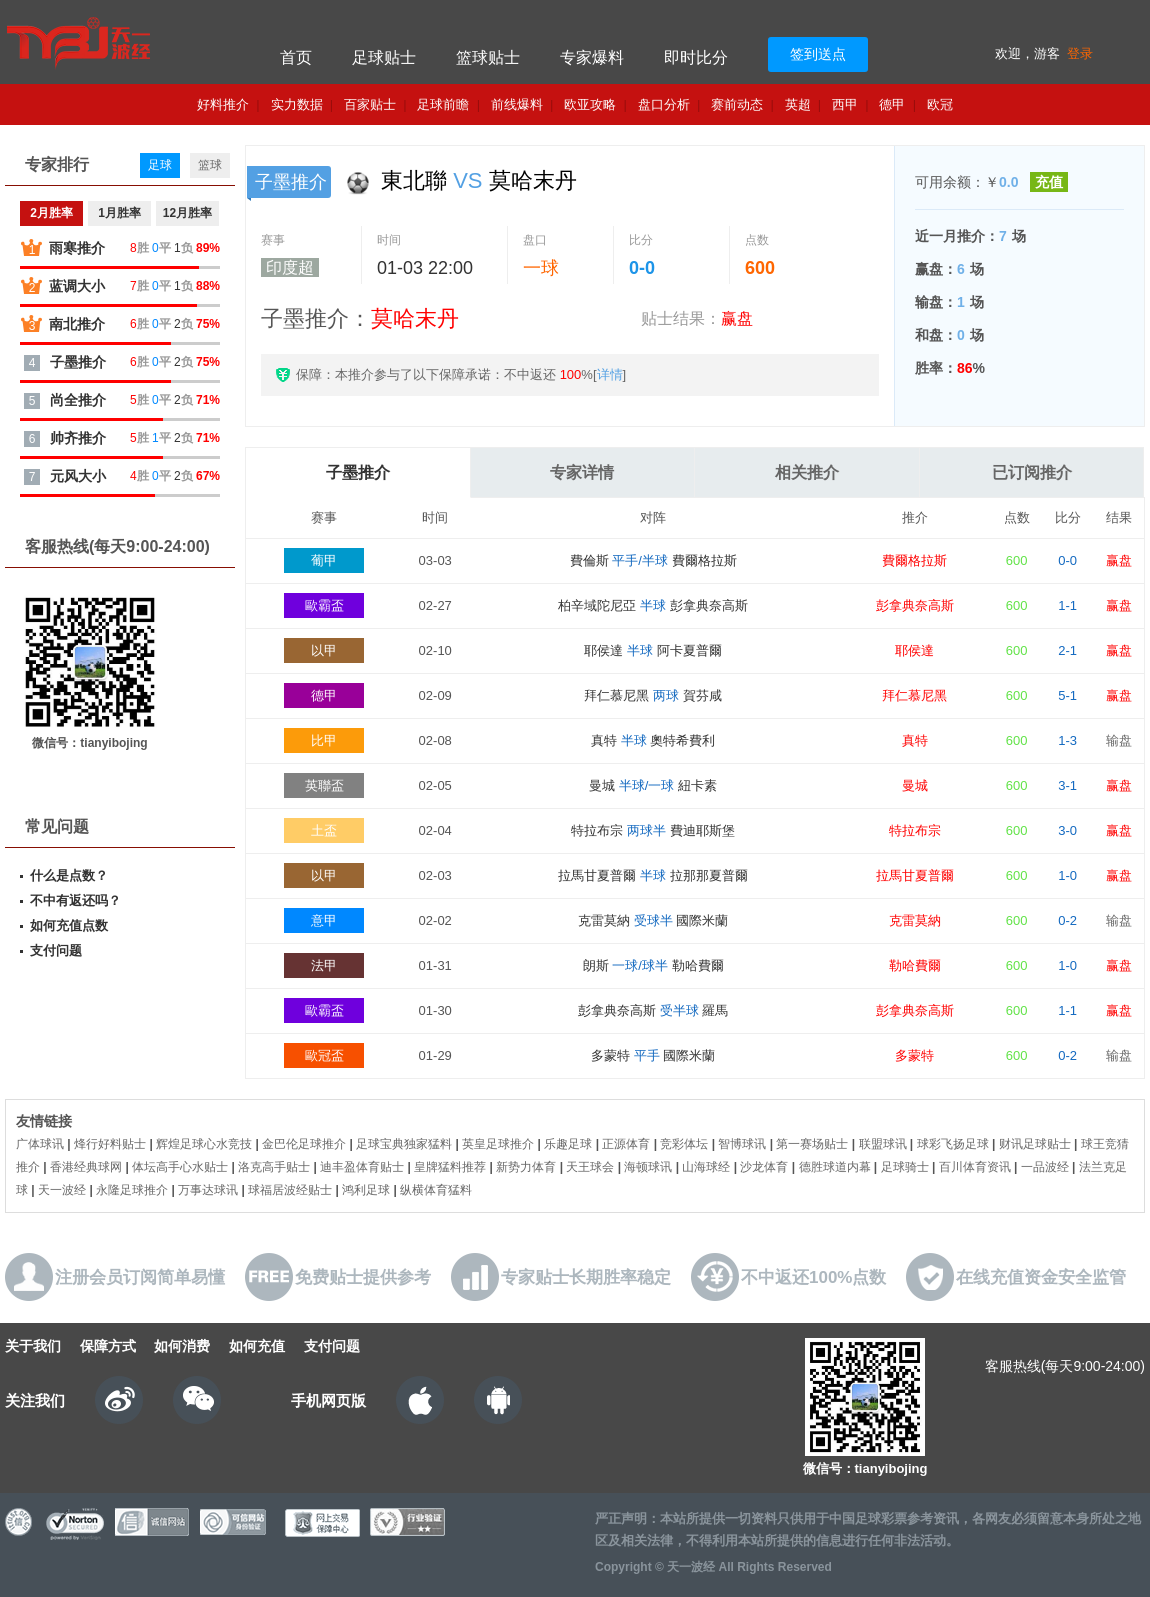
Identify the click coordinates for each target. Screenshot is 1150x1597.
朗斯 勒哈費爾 (653, 965)
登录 (1080, 53)
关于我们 (33, 1346)
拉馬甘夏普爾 (915, 875)
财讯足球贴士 (1035, 1144)
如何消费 (182, 1346)
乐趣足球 (568, 1144)
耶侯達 (914, 650)
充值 (1049, 182)
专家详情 (582, 472)
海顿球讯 (648, 1167)
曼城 (915, 785)
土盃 (324, 830)
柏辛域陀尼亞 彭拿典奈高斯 (652, 605)
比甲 (324, 740)
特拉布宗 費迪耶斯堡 (652, 830)
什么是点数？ (69, 875)
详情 (610, 374)
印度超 (290, 267)
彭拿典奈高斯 (915, 605)
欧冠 (940, 104)
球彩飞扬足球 (953, 1144)
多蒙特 (914, 1055)
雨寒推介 (77, 248)
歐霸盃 (324, 605)
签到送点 (818, 54)
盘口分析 (664, 104)
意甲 (324, 920)
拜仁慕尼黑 (914, 695)
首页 (296, 57)
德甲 (892, 104)
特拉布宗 (915, 830)
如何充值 (257, 1346)
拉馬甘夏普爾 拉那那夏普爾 (652, 875)
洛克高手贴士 (274, 1167)
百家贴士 (370, 104)
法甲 (324, 965)
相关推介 (807, 472)
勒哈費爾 (915, 965)
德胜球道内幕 (835, 1167)
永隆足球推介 (132, 1190)
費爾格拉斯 (914, 560)
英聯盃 (324, 785)
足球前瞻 (443, 104)
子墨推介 (358, 472)
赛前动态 (737, 104)
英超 (798, 104)
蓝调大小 (77, 286)
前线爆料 (517, 104)
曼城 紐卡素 (653, 785)
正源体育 (626, 1144)
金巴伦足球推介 (304, 1144)
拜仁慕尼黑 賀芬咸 (652, 695)
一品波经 (1045, 1167)
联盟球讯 (883, 1144)
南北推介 (77, 324)
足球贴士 (384, 57)
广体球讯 (40, 1144)
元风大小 (78, 476)
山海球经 (706, 1167)
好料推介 (223, 104)
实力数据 (297, 104)
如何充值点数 (69, 925)
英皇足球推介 (498, 1144)
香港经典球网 (86, 1167)
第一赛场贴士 (812, 1144)
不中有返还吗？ (75, 900)
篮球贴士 (488, 57)
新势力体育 (526, 1167)
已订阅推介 (1032, 472)
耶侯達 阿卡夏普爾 (652, 650)
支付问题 (56, 950)
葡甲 (324, 560)
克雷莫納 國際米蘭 (653, 920)
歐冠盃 (324, 1055)
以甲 (324, 650)
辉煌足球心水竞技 (204, 1144)
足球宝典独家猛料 (404, 1144)
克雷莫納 (915, 920)
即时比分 (696, 57)
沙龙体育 (764, 1167)
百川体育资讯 (975, 1167)
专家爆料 (592, 57)
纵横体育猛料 (436, 1190)
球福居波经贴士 (290, 1190)
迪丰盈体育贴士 (362, 1167)
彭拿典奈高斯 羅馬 (653, 1010)
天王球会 (590, 1167)
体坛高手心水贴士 (180, 1167)
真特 (915, 740)
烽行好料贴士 (110, 1144)
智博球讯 (742, 1144)
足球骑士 (905, 1167)
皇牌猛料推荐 (450, 1167)
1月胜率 (119, 213)
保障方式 (108, 1346)
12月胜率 (187, 213)
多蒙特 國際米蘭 (653, 1055)
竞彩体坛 (684, 1144)
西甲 (845, 104)
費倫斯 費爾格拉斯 (653, 560)
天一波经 (62, 1190)
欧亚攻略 (590, 104)
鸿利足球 (366, 1190)
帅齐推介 (78, 438)
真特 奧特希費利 (653, 740)
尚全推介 (78, 400)
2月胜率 (51, 213)
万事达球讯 (208, 1190)
